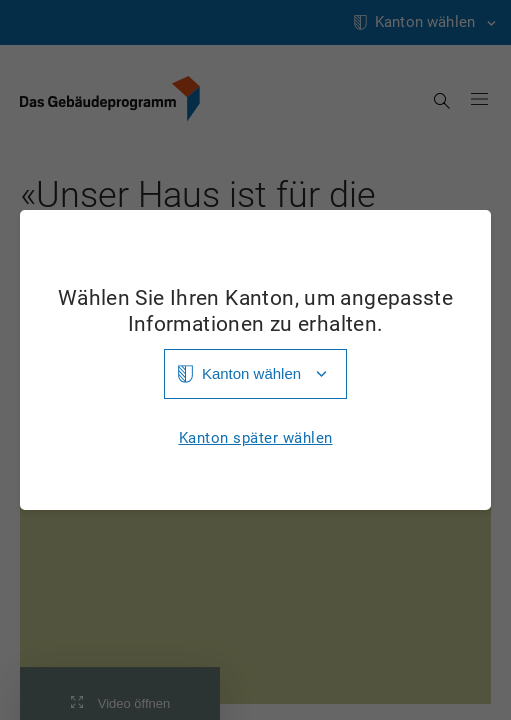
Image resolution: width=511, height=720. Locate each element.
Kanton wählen (251, 373)
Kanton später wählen (256, 438)
